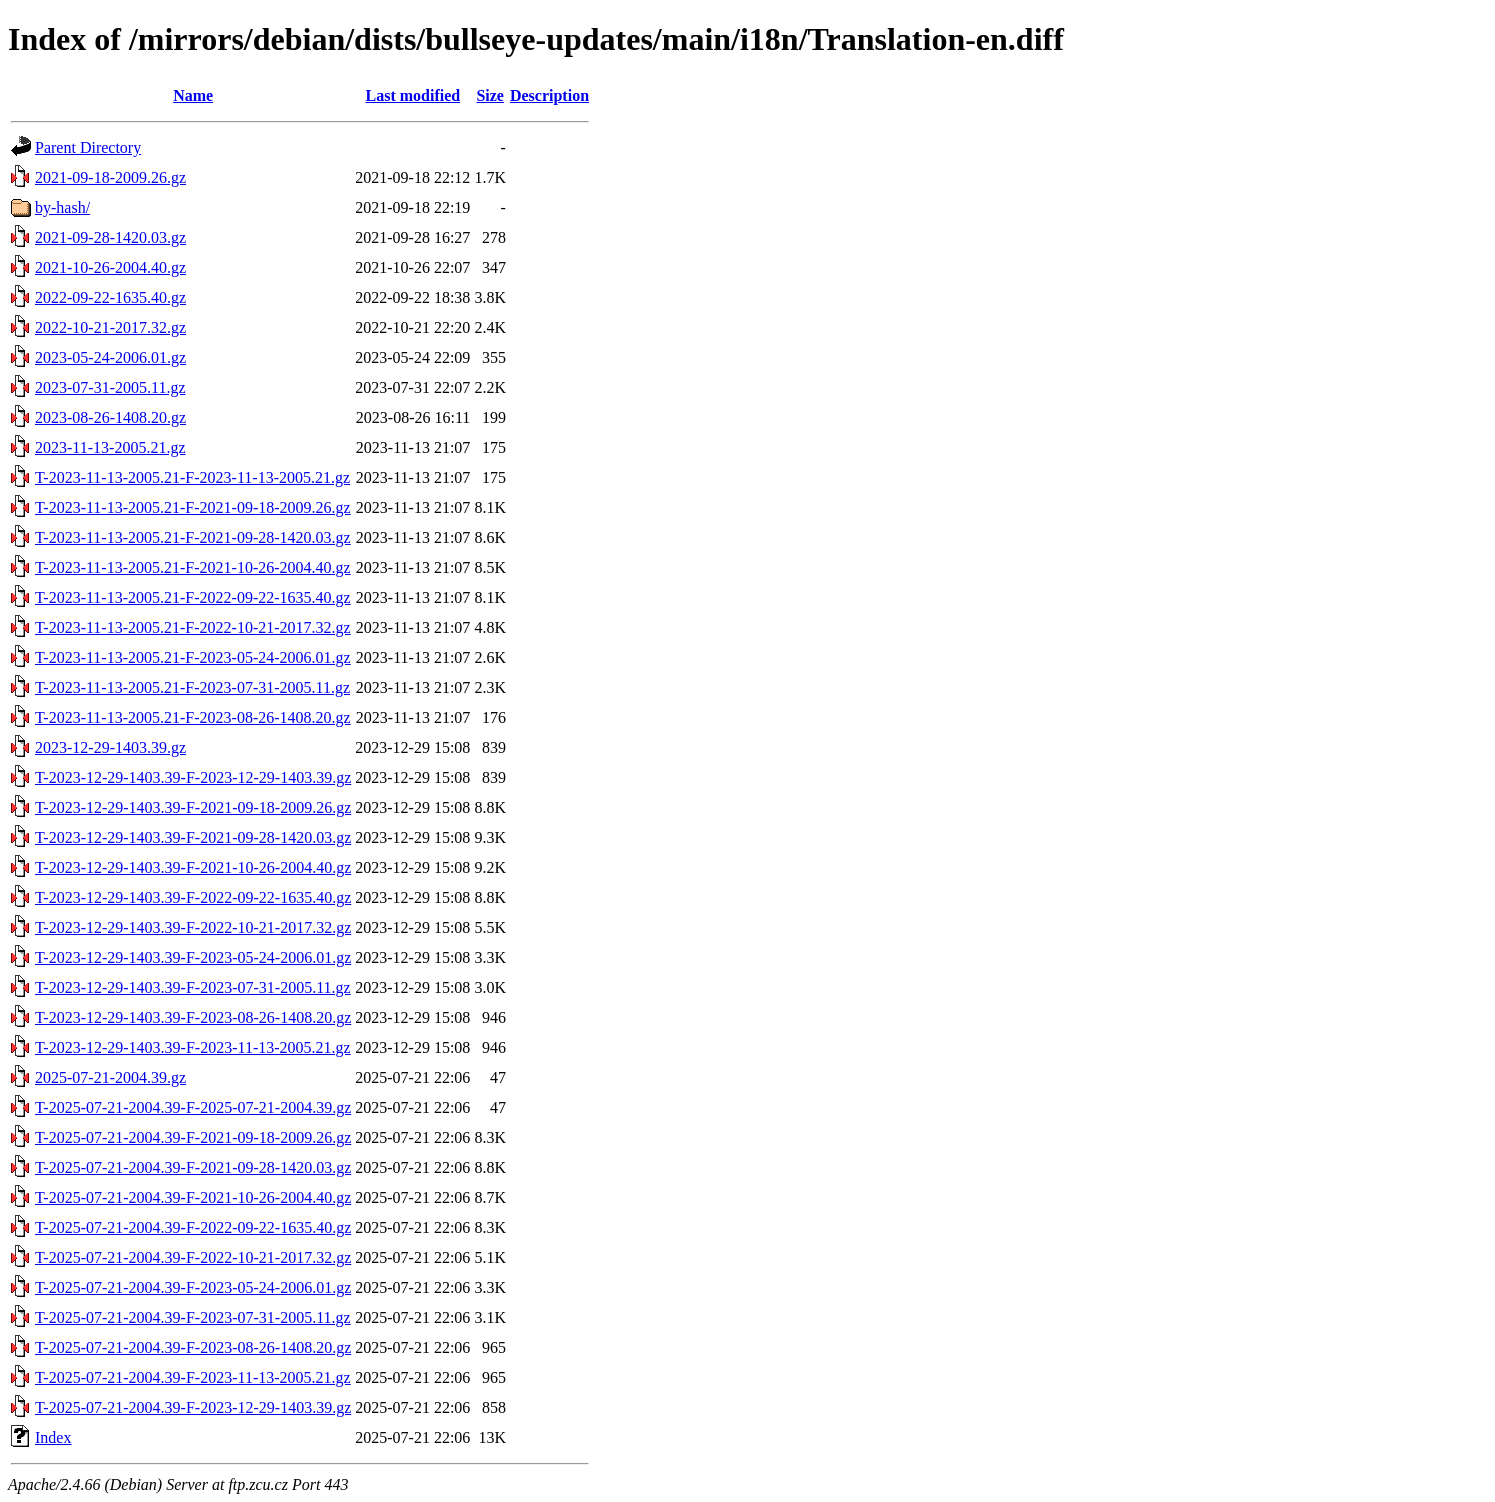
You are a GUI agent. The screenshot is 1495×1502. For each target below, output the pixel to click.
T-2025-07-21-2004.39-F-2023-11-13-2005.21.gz (193, 1377)
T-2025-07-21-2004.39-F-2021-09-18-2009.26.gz (193, 1137)
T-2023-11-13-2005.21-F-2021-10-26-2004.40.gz (193, 567)
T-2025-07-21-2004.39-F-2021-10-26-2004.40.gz (193, 1197)
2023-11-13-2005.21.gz (110, 447)
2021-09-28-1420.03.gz (110, 237)
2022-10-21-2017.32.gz (110, 327)
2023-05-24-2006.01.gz (110, 357)
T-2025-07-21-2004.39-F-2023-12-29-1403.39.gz (193, 1407)
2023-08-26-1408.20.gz (110, 417)
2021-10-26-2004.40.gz (110, 267)
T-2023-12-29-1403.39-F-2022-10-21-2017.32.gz (193, 927)
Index (53, 1437)
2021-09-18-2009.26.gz (110, 177)
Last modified (412, 95)
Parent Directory (88, 147)
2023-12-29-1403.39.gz (110, 747)
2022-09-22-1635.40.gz (110, 297)
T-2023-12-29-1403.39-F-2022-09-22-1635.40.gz (193, 897)
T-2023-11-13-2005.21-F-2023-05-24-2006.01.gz (193, 657)
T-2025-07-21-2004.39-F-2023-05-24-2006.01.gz (193, 1287)
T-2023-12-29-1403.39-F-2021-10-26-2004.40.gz (193, 867)
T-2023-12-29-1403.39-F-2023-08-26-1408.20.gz (193, 1017)
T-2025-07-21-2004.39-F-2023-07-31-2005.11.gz (193, 1317)
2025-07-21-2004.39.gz (110, 1077)
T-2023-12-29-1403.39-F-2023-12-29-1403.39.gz (193, 777)
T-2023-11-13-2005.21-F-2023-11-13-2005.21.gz (192, 477)
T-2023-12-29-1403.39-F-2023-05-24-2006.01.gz (193, 957)
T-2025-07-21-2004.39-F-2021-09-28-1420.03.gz (193, 1167)
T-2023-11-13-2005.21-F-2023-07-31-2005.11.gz (192, 687)
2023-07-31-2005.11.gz (110, 387)
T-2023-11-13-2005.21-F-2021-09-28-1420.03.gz (193, 537)
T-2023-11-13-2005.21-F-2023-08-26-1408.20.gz (193, 717)
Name (193, 95)
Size (490, 95)
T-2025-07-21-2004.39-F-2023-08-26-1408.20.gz (193, 1347)
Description (549, 95)
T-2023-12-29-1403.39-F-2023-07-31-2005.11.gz (193, 987)
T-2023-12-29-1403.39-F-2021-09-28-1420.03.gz (193, 837)
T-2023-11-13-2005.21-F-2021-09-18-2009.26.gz (193, 507)
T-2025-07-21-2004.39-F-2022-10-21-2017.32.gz (193, 1257)
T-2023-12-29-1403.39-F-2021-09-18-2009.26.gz (193, 807)
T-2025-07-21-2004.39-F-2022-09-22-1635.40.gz (193, 1227)
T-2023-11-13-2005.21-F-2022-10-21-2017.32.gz (193, 627)
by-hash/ (62, 207)
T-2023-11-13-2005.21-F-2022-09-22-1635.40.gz (193, 597)
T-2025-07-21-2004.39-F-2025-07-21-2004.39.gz (193, 1107)
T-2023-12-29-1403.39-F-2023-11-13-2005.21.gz (193, 1047)
